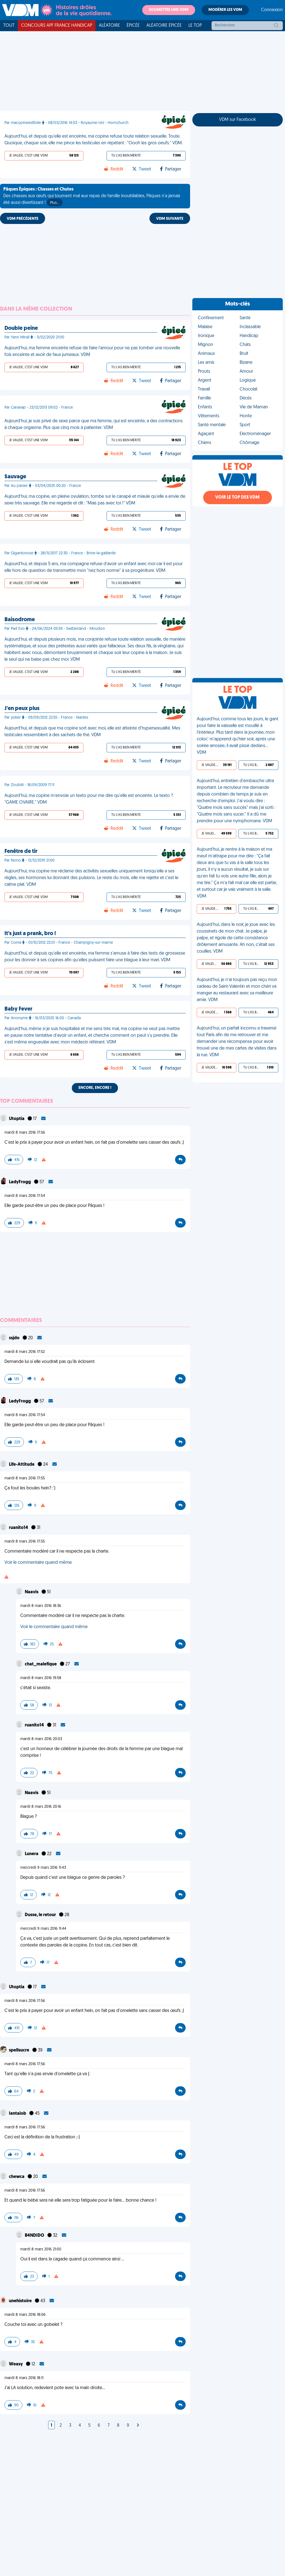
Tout (8, 25)
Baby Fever (18, 1009)
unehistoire (21, 2301)
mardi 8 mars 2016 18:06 (25, 2315)
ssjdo (14, 1338)
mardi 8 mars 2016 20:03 (41, 1739)
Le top (195, 25)
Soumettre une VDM (168, 10)
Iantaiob (18, 2113)
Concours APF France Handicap (56, 25)
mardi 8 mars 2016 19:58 (40, 1678)
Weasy (16, 2364)
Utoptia (17, 1119)
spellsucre (19, 2050)
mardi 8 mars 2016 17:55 (24, 1478)
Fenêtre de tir (20, 851)
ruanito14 (19, 1528)
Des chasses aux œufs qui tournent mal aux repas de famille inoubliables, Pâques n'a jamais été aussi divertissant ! (91, 196)
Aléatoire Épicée (164, 25)
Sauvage (15, 477)
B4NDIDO (35, 2235)
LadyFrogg (20, 1182)
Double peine (21, 328)
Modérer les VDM (225, 10)
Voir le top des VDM (237, 497)
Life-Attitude (22, 1464)
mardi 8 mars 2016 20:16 (40, 1807)
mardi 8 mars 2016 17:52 (24, 1352)
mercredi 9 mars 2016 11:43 (43, 1868)
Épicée (133, 25)
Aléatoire (109, 25)
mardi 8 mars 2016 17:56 (24, 1133)
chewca (17, 2177)
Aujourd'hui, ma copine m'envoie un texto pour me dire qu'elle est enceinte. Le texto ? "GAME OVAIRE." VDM (88, 799)
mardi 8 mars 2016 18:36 (40, 1606)
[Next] (137, 2425)
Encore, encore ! (94, 1088)
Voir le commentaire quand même (38, 1562)
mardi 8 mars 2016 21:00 (40, 2249)
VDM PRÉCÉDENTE (22, 219)
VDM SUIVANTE (169, 219)
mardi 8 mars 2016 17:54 (24, 1196)
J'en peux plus (22, 708)
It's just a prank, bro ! (30, 933)
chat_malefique (41, 1664)
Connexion (272, 10)
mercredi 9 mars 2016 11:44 (43, 1929)
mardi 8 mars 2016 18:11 (23, 2378)
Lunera (32, 1854)
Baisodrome (19, 620)
